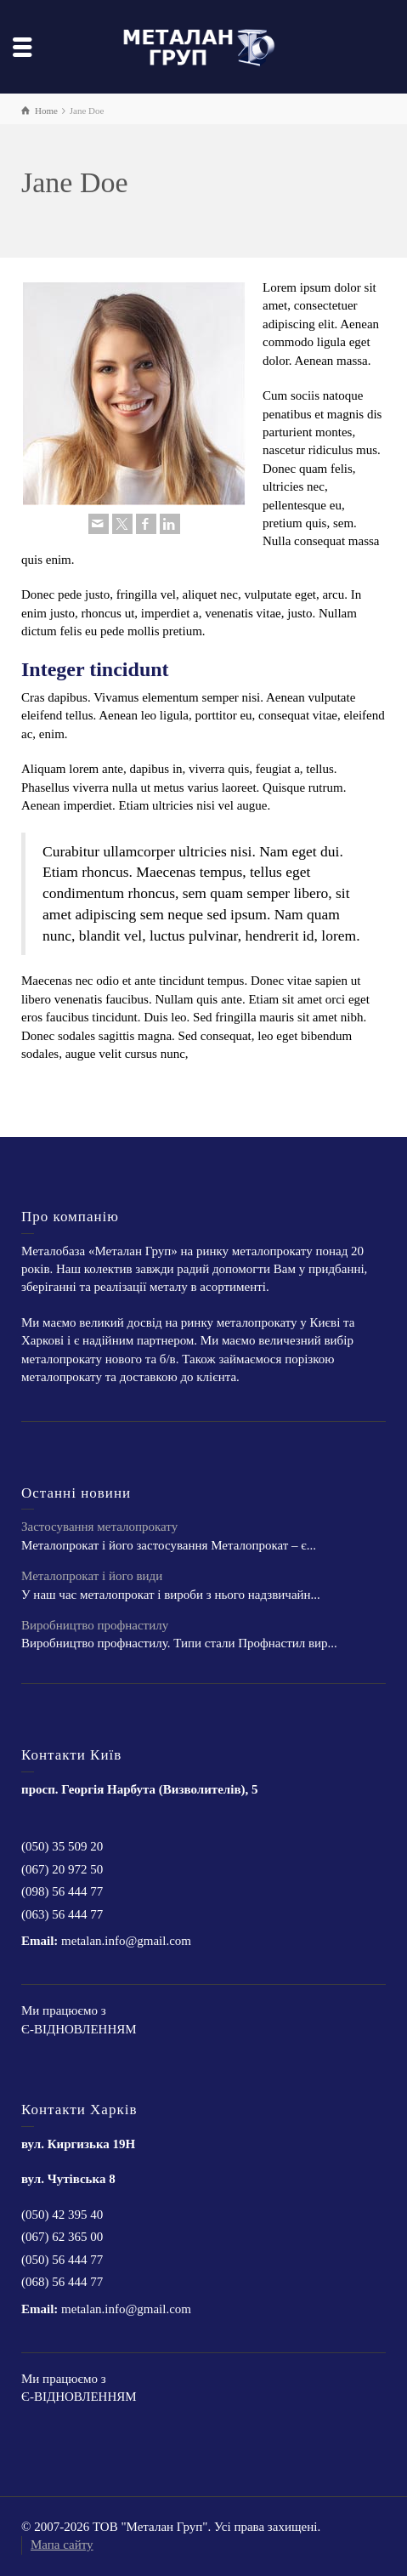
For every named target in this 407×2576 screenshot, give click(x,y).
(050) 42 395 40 (62, 2214)
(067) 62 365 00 (62, 2236)
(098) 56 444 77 (62, 1891)
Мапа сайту (62, 2544)
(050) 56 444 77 (62, 2259)
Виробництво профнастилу (94, 1625)
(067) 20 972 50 (62, 1869)
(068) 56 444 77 (62, 2282)
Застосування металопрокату (99, 1526)
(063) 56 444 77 (62, 1914)
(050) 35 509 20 (62, 1846)
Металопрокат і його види (91, 1576)
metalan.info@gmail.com (126, 1941)
